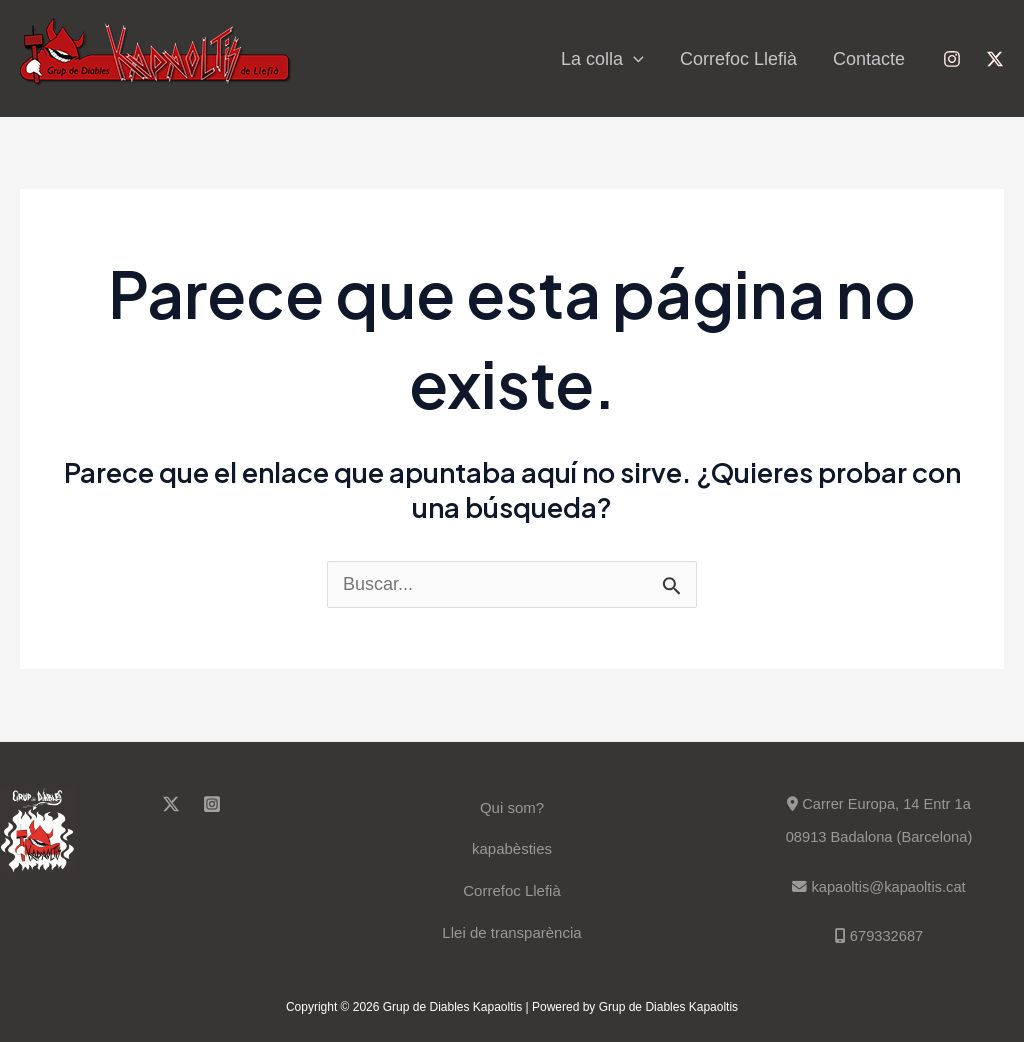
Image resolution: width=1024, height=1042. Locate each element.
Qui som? (512, 807)
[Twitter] (995, 59)
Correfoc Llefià (738, 59)
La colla (602, 59)
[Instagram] (952, 59)
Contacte (869, 59)
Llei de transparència (511, 932)
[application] (633, 59)
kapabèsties (512, 848)
